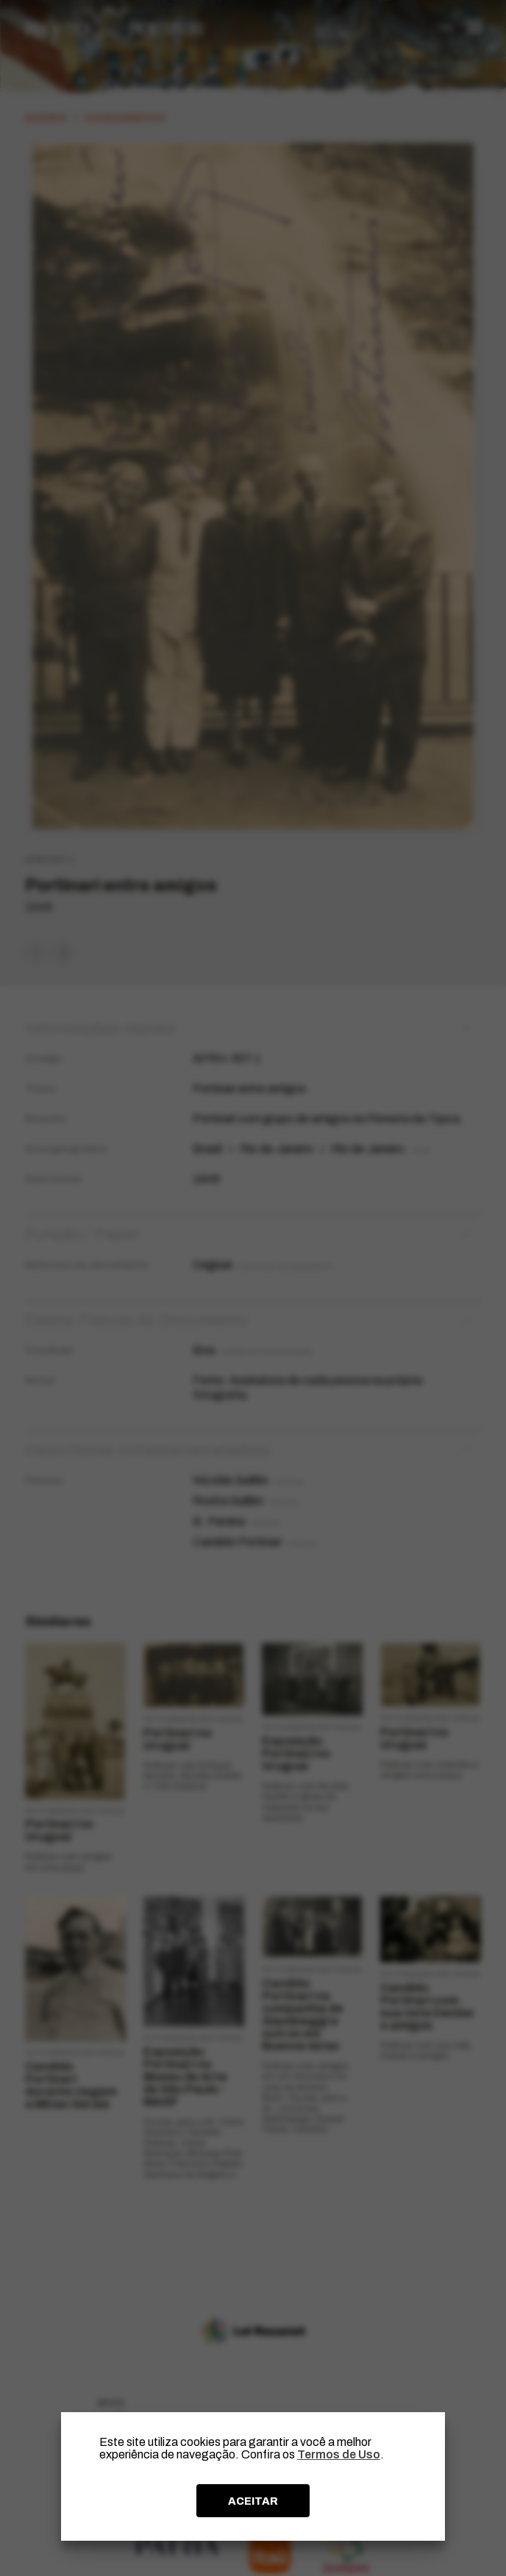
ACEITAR (253, 2501)
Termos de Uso (338, 2454)
